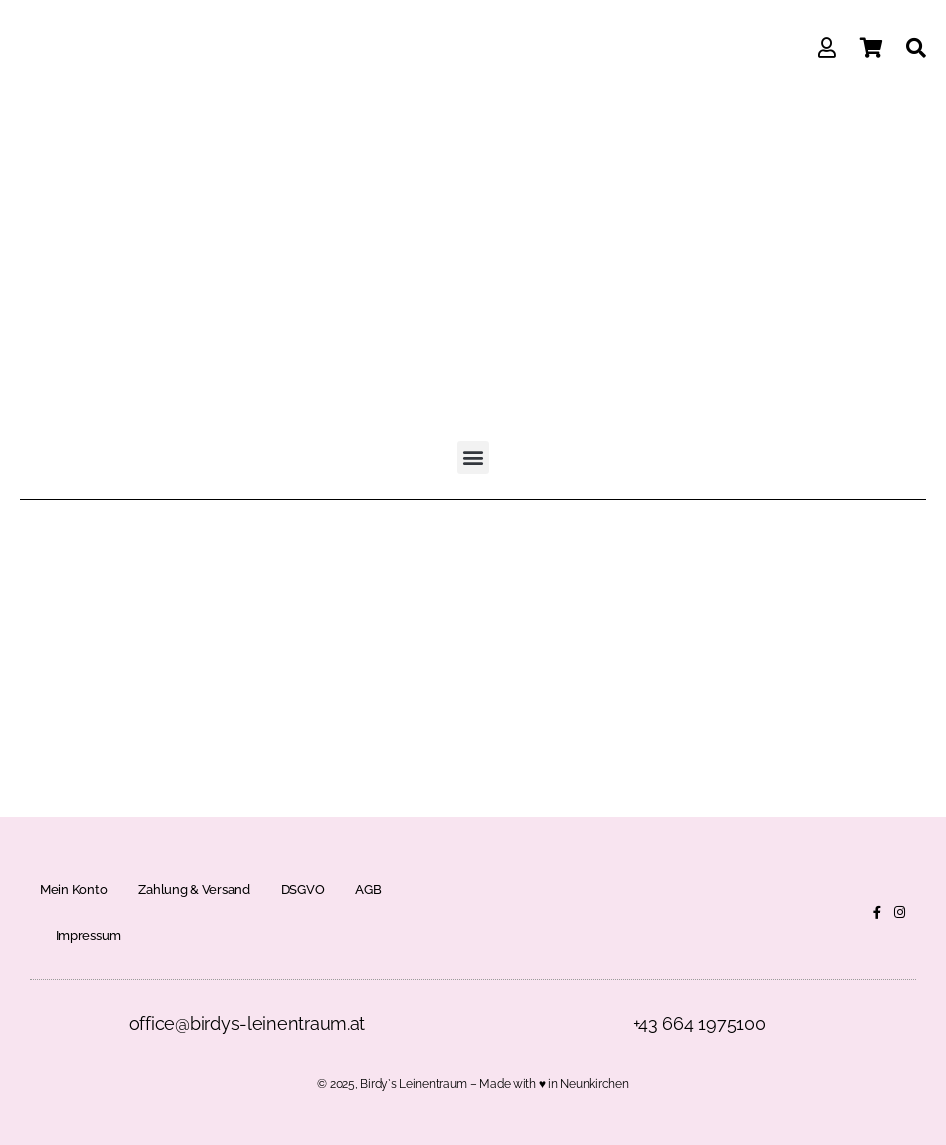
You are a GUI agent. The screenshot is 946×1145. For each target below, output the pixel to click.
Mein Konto (73, 889)
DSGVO (303, 889)
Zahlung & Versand (193, 889)
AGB (368, 889)
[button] (473, 457)
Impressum (89, 935)
